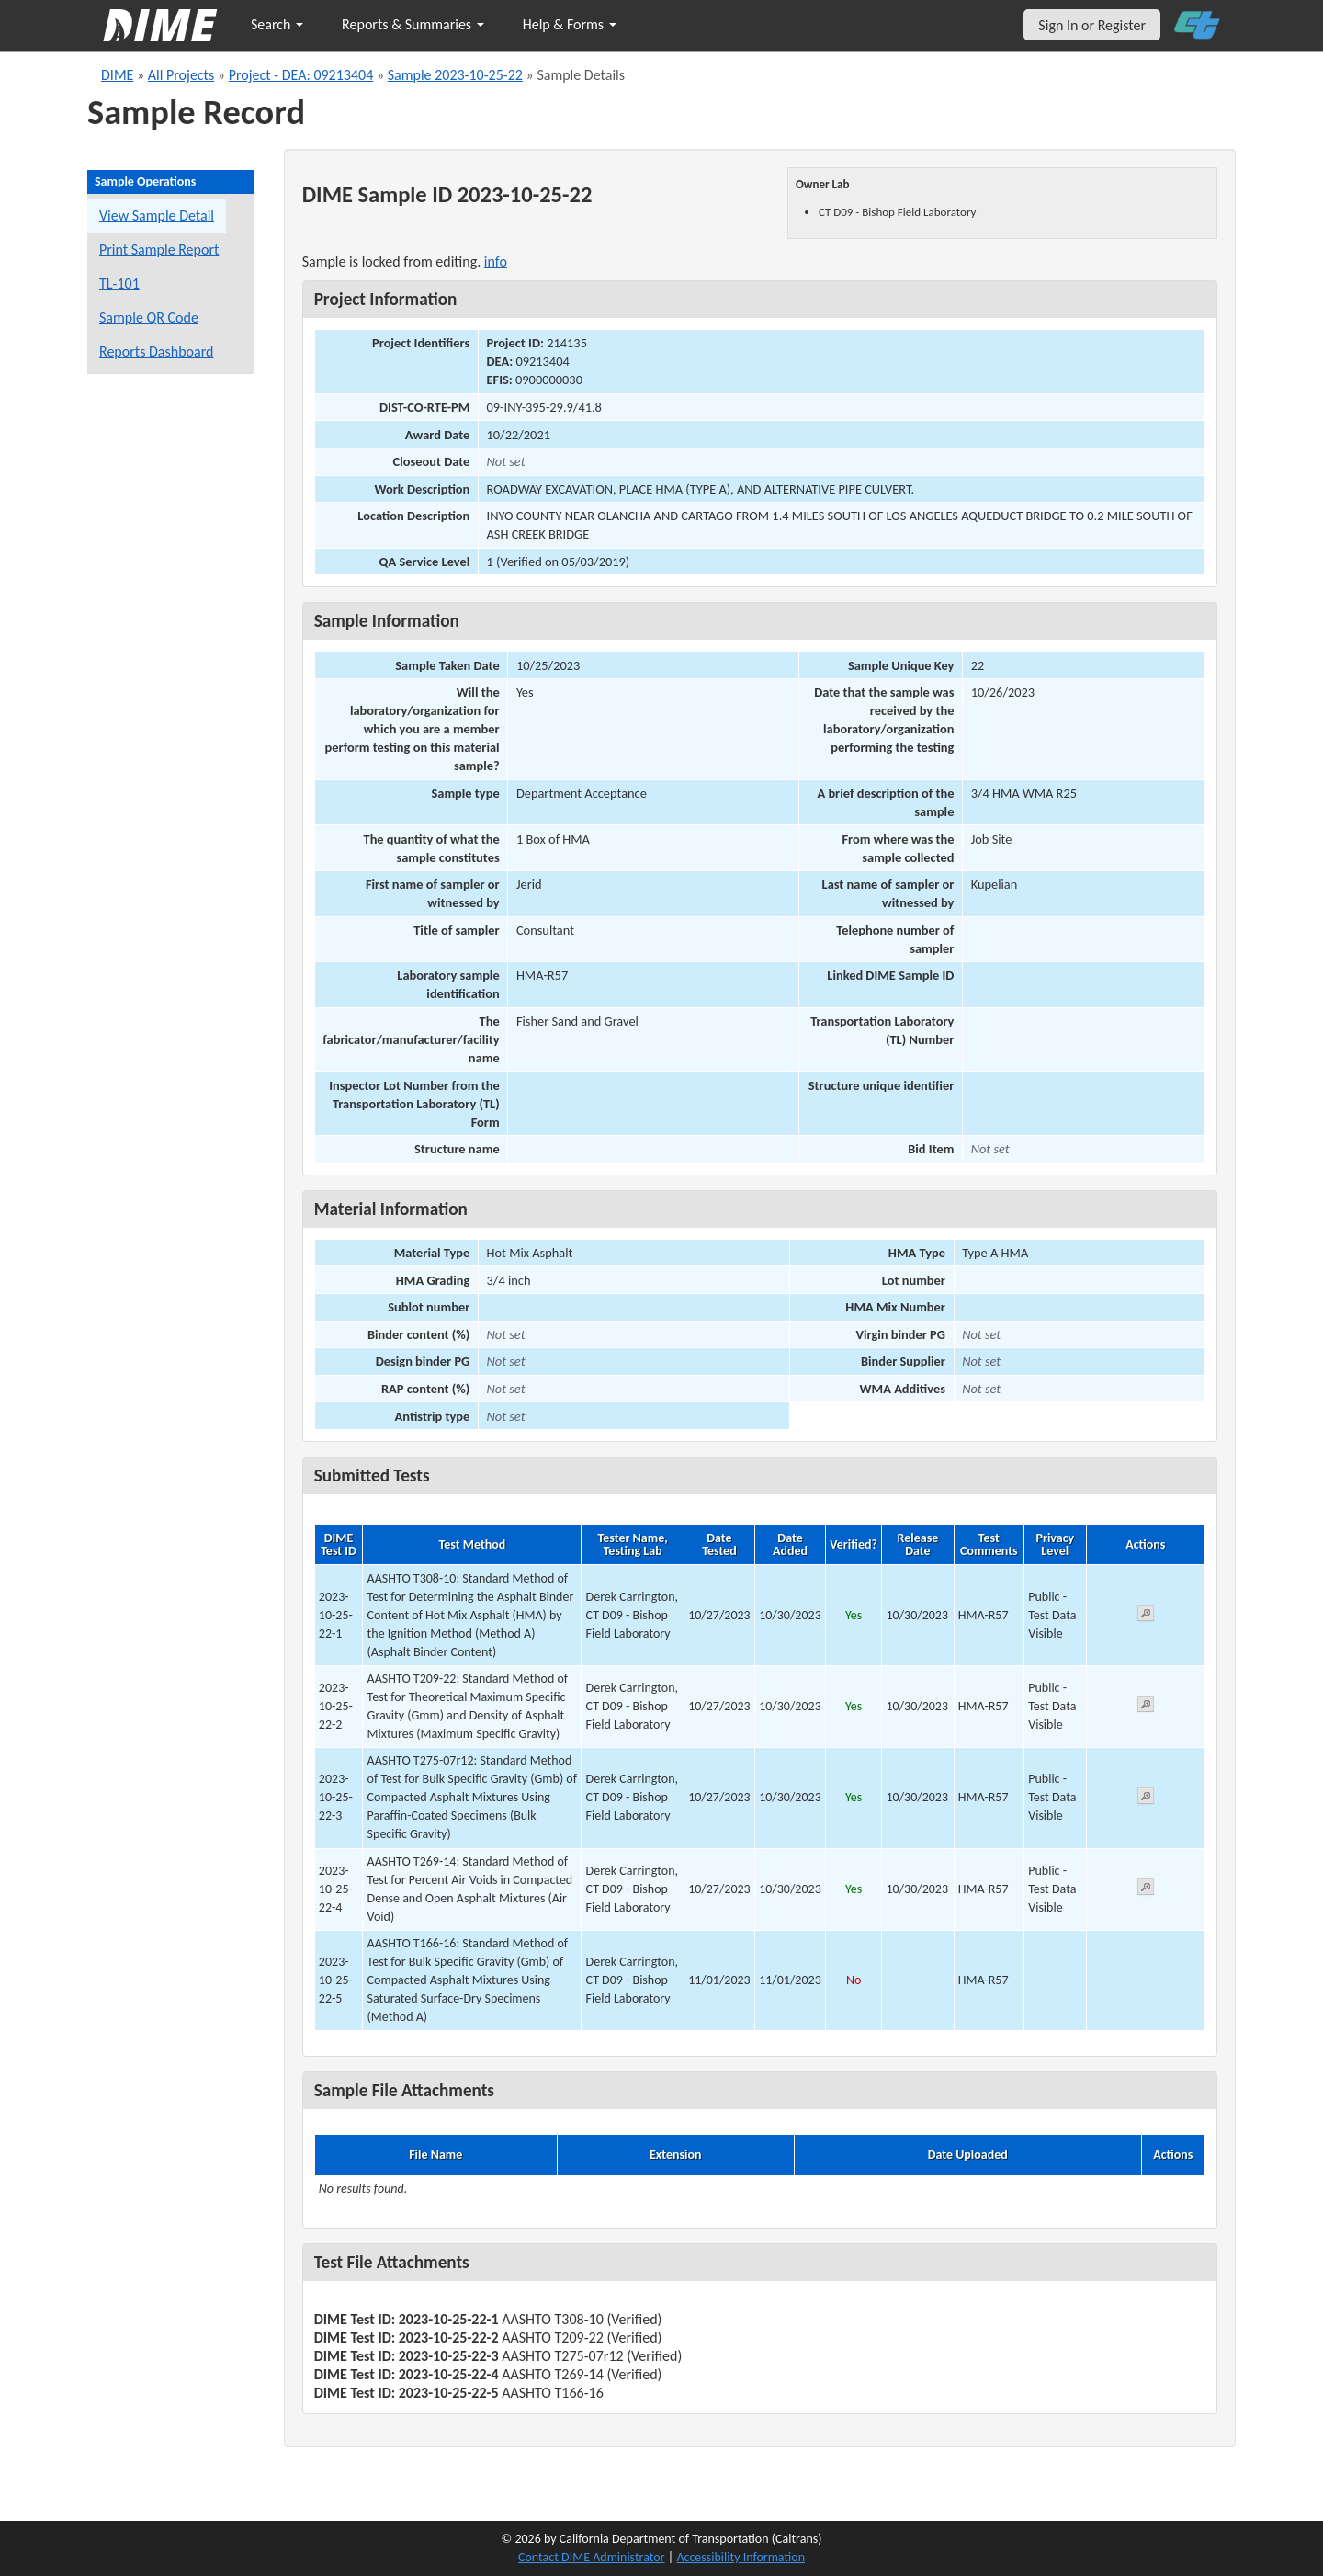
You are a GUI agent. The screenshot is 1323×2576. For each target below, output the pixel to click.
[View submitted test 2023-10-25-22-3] (1145, 1799)
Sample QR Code (148, 317)
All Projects (181, 75)
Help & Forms (569, 24)
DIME (117, 75)
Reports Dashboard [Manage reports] (156, 351)
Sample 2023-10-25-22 (455, 75)
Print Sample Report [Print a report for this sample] (159, 249)
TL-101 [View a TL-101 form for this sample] (119, 283)
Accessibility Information (740, 2557)
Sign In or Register (1092, 25)
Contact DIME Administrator (591, 2557)
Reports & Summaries (413, 24)
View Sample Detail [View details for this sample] (156, 215)
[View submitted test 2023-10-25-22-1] (1145, 1616)
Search (277, 24)
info (495, 261)
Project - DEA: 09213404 (301, 75)
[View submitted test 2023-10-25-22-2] (1145, 1707)
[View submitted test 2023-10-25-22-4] (1145, 1890)
